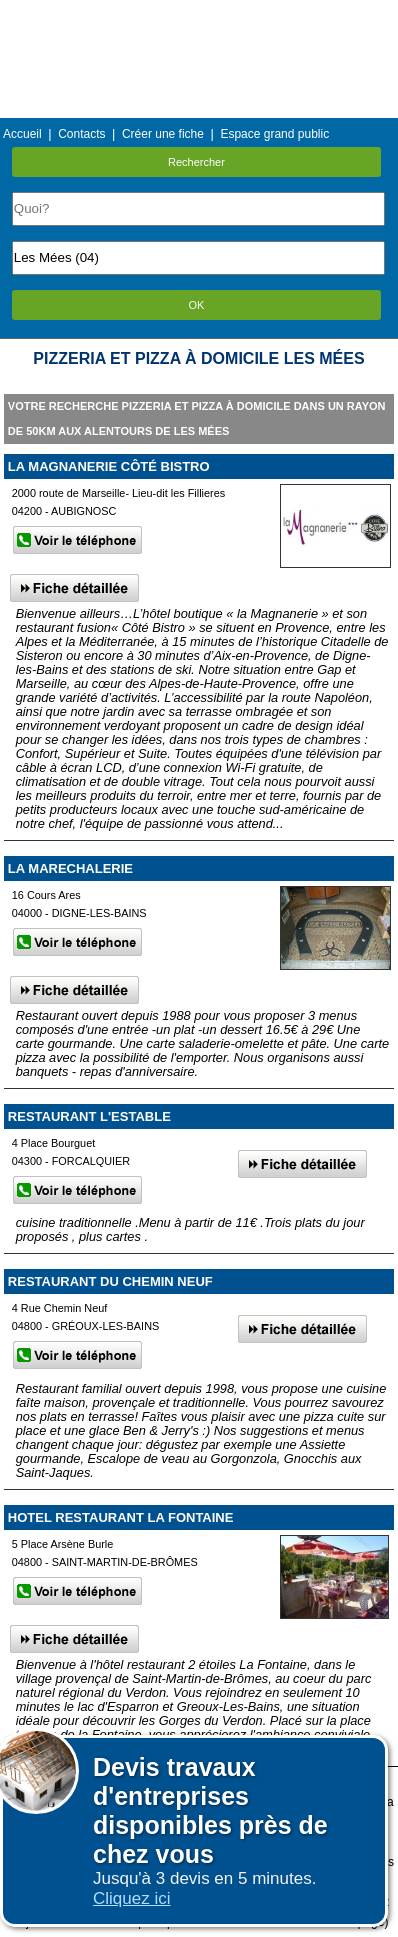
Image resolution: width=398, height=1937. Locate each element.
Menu (199, 14)
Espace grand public (274, 134)
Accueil (22, 134)
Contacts (81, 134)
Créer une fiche (163, 134)
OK (197, 305)
